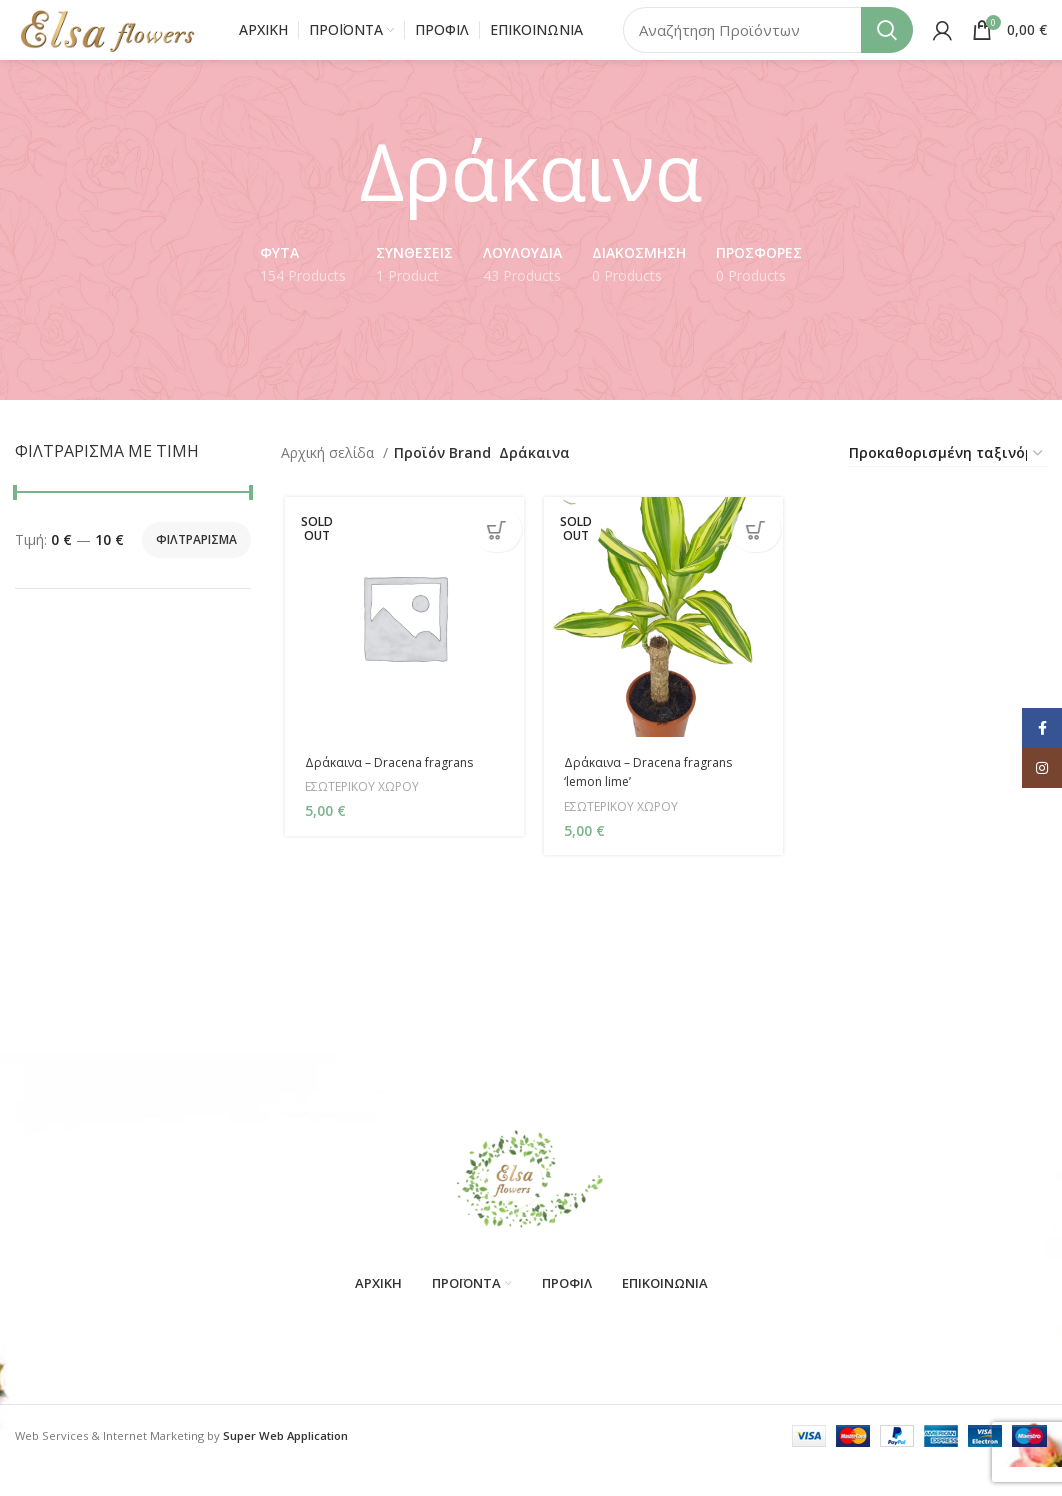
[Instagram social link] (1042, 768)
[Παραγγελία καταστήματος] (947, 483)
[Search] (768, 45)
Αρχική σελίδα (329, 482)
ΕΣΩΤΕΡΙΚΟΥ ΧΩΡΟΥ (363, 819)
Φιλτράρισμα (196, 569)
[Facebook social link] (1042, 728)
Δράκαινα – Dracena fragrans (396, 793)
